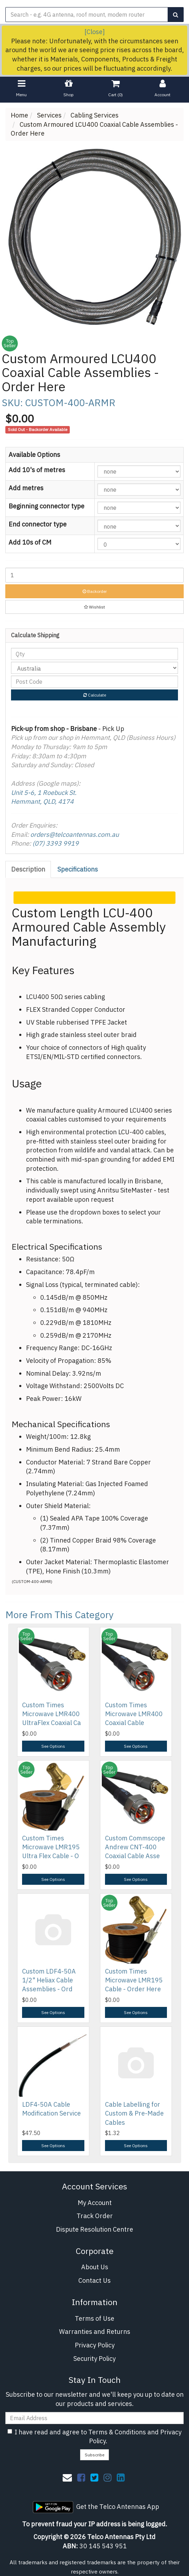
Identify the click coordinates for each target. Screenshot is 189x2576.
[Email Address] (94, 2418)
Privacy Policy (95, 2345)
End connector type (38, 524)
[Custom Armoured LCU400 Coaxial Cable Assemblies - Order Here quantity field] (94, 575)
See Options (53, 1746)
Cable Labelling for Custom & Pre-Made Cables (134, 2113)
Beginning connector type (46, 506)
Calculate (94, 695)
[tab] (28, 869)
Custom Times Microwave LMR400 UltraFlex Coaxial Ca (51, 1714)
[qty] (94, 654)
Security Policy (94, 2358)
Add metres (26, 488)
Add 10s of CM (30, 542)
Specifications (77, 869)
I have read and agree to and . (94, 2436)
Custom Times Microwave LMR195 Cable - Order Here (134, 1980)
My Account (95, 2203)
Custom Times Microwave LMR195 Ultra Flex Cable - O (51, 1847)
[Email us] (67, 2477)
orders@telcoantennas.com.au (74, 834)
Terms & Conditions (117, 2432)
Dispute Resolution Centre (94, 2229)
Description (28, 869)
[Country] (94, 668)
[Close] (94, 32)
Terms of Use (94, 2318)
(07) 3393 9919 (55, 843)
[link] (81, 2477)
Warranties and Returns (94, 2331)
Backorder (95, 591)
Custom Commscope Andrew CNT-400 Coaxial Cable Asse (135, 1847)
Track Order (95, 2216)
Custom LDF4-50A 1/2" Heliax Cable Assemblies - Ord (49, 1980)
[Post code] (94, 682)
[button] (94, 607)
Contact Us (94, 2280)
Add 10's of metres (37, 470)
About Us (94, 2267)
